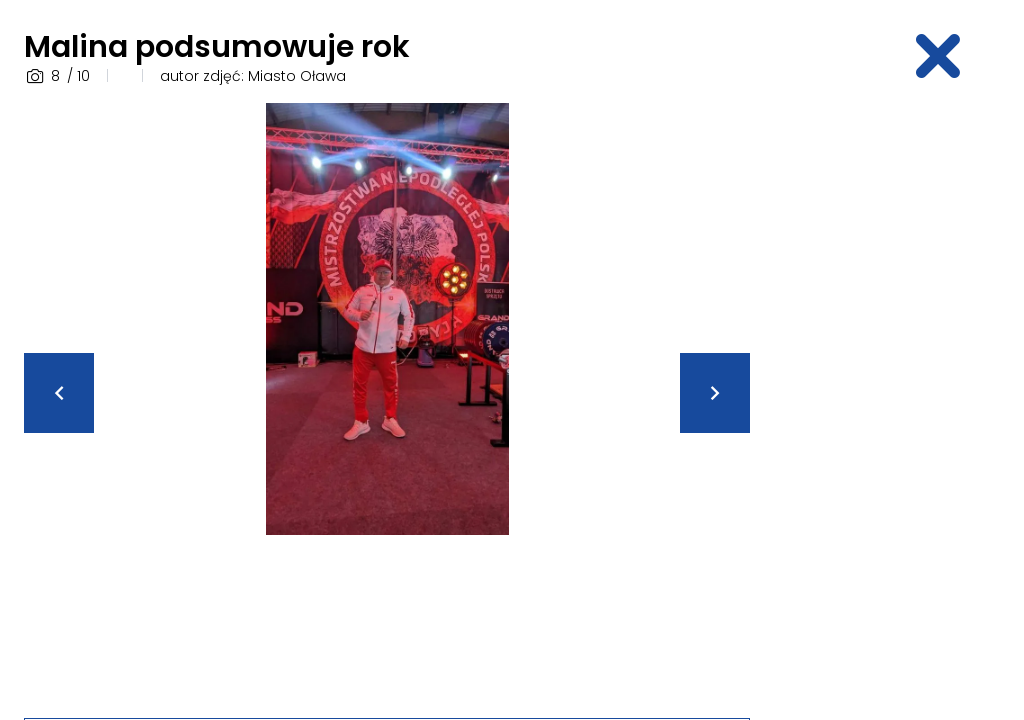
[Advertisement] (899, 403)
